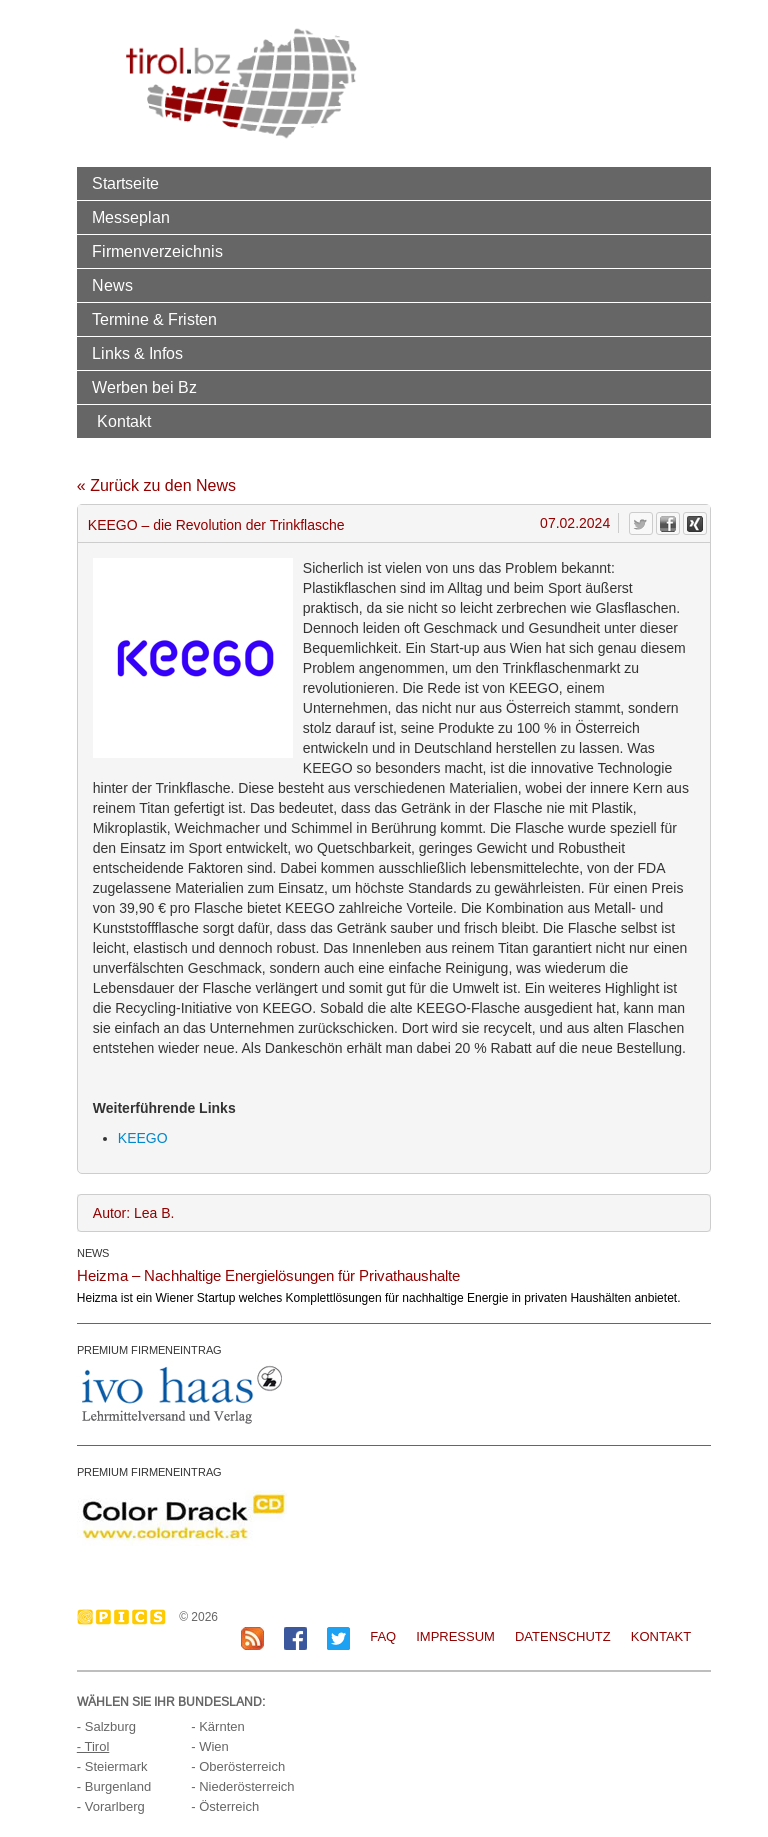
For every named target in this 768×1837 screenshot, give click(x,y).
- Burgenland (114, 1786)
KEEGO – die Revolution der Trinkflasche (216, 525)
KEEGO (143, 1138)
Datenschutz (563, 1636)
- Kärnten (217, 1726)
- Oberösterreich (238, 1766)
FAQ (383, 1636)
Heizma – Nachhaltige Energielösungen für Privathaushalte (268, 1275)
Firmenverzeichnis (157, 251)
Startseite (125, 183)
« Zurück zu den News (156, 485)
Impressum (455, 1636)
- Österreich (225, 1806)
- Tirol (93, 1746)
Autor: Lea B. (134, 1213)
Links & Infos (137, 353)
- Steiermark (112, 1766)
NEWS (93, 1253)
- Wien (210, 1746)
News (112, 285)
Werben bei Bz (144, 387)
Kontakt (124, 421)
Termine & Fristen (154, 319)
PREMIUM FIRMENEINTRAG (149, 1350)
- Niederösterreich (242, 1786)
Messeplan (131, 217)
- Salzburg (106, 1726)
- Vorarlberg (111, 1806)
